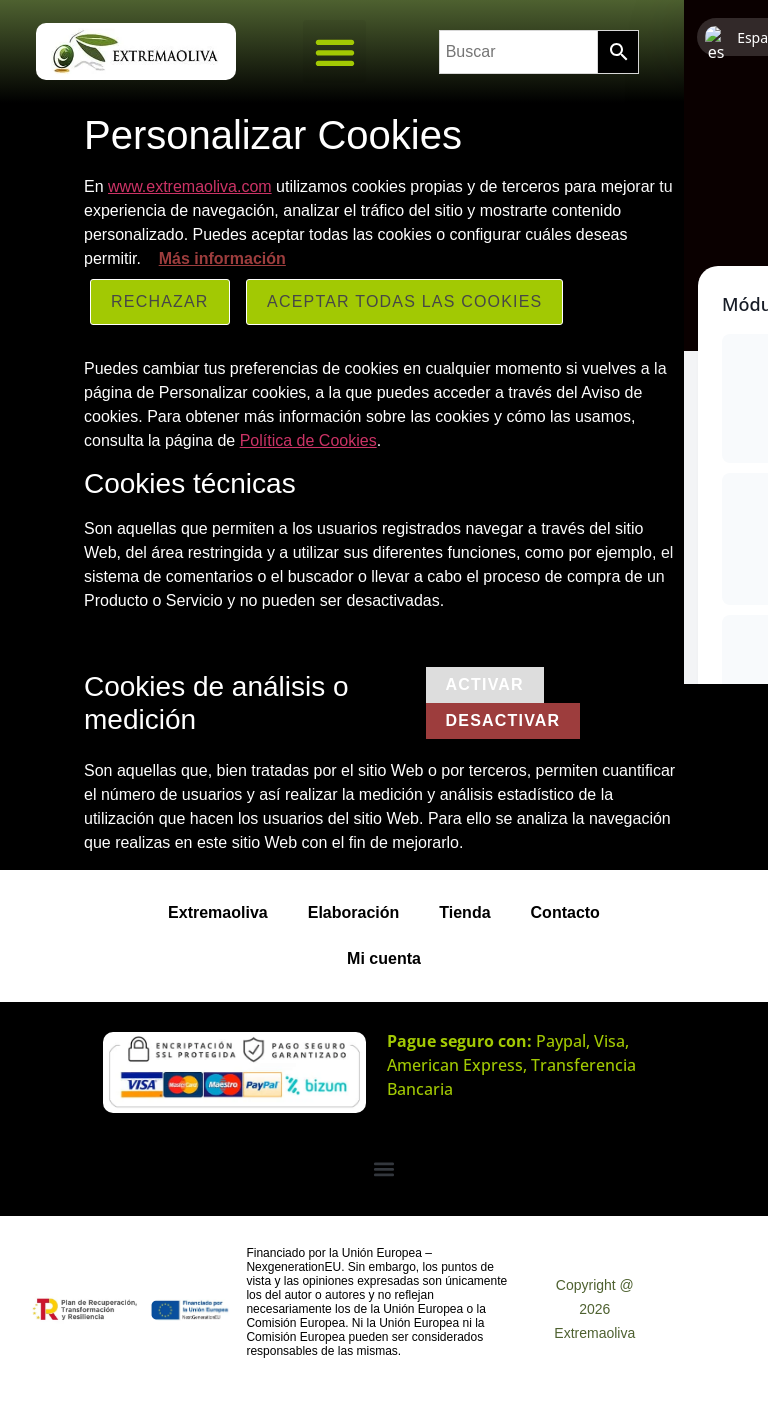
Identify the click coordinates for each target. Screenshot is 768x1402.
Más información (222, 258)
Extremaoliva (218, 912)
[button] (334, 51)
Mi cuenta (384, 958)
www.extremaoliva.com (190, 186)
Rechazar (160, 301)
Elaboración (354, 912)
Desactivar (503, 720)
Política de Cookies (308, 440)
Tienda (464, 912)
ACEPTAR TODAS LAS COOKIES (404, 301)
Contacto (565, 912)
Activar (485, 684)
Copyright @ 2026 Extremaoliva (594, 1309)
